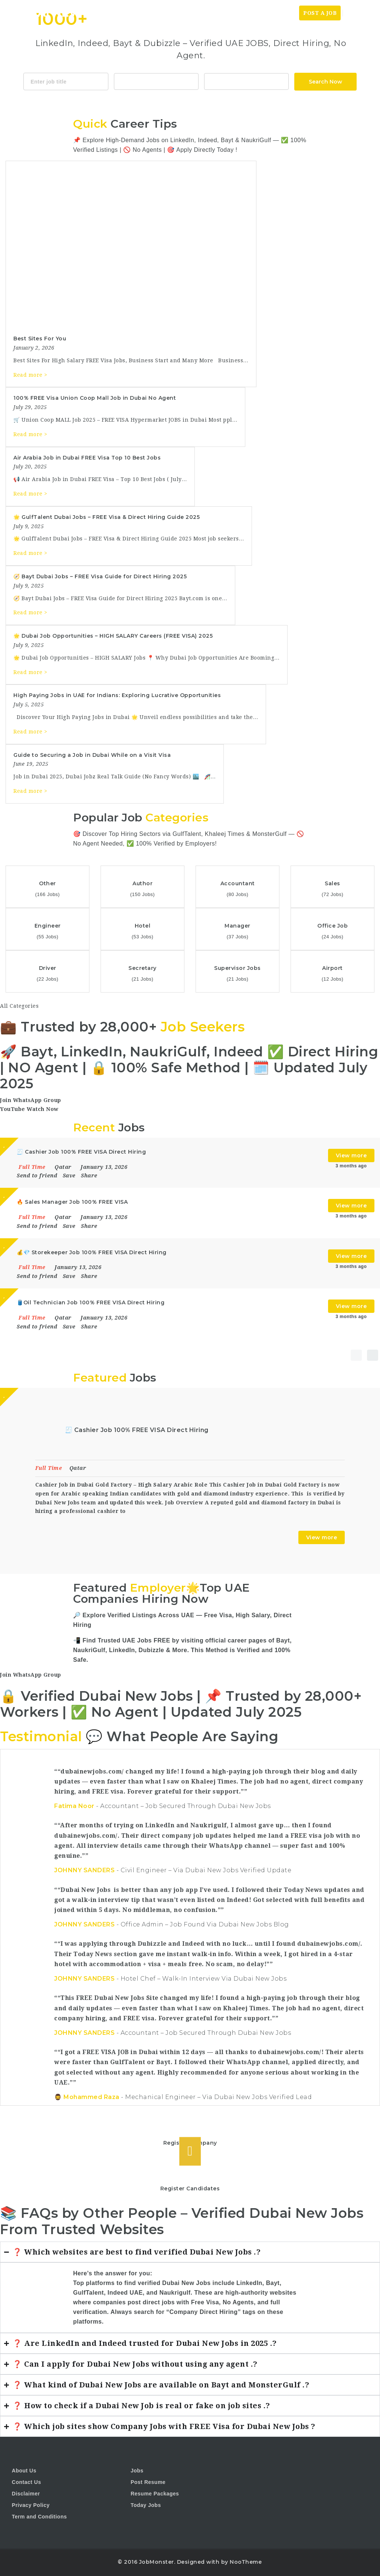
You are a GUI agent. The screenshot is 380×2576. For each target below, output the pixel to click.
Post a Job (320, 13)
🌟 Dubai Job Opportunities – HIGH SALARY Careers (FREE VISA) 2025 (113, 635)
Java (177, 100)
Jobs (289, 13)
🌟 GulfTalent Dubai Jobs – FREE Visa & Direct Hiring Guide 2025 (106, 517)
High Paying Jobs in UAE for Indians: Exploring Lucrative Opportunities (117, 695)
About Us (24, 2471)
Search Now (325, 81)
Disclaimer (26, 2494)
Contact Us (26, 2482)
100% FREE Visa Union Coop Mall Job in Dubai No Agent (94, 398)
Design (232, 100)
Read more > (30, 375)
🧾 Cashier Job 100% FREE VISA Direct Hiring (137, 1430)
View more (351, 1155)
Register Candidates (190, 2188)
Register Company (190, 2142)
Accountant (156, 80)
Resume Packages (155, 2494)
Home (223, 13)
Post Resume (148, 2482)
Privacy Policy (31, 2505)
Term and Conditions (39, 2517)
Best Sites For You (39, 338)
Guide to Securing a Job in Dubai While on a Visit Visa (92, 755)
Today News (256, 13)
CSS (194, 100)
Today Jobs (146, 2505)
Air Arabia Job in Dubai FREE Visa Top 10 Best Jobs (87, 457)
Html (211, 100)
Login (356, 13)
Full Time (49, 1468)
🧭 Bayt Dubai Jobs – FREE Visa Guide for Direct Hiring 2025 (100, 576)
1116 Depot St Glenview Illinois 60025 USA (246, 80)
